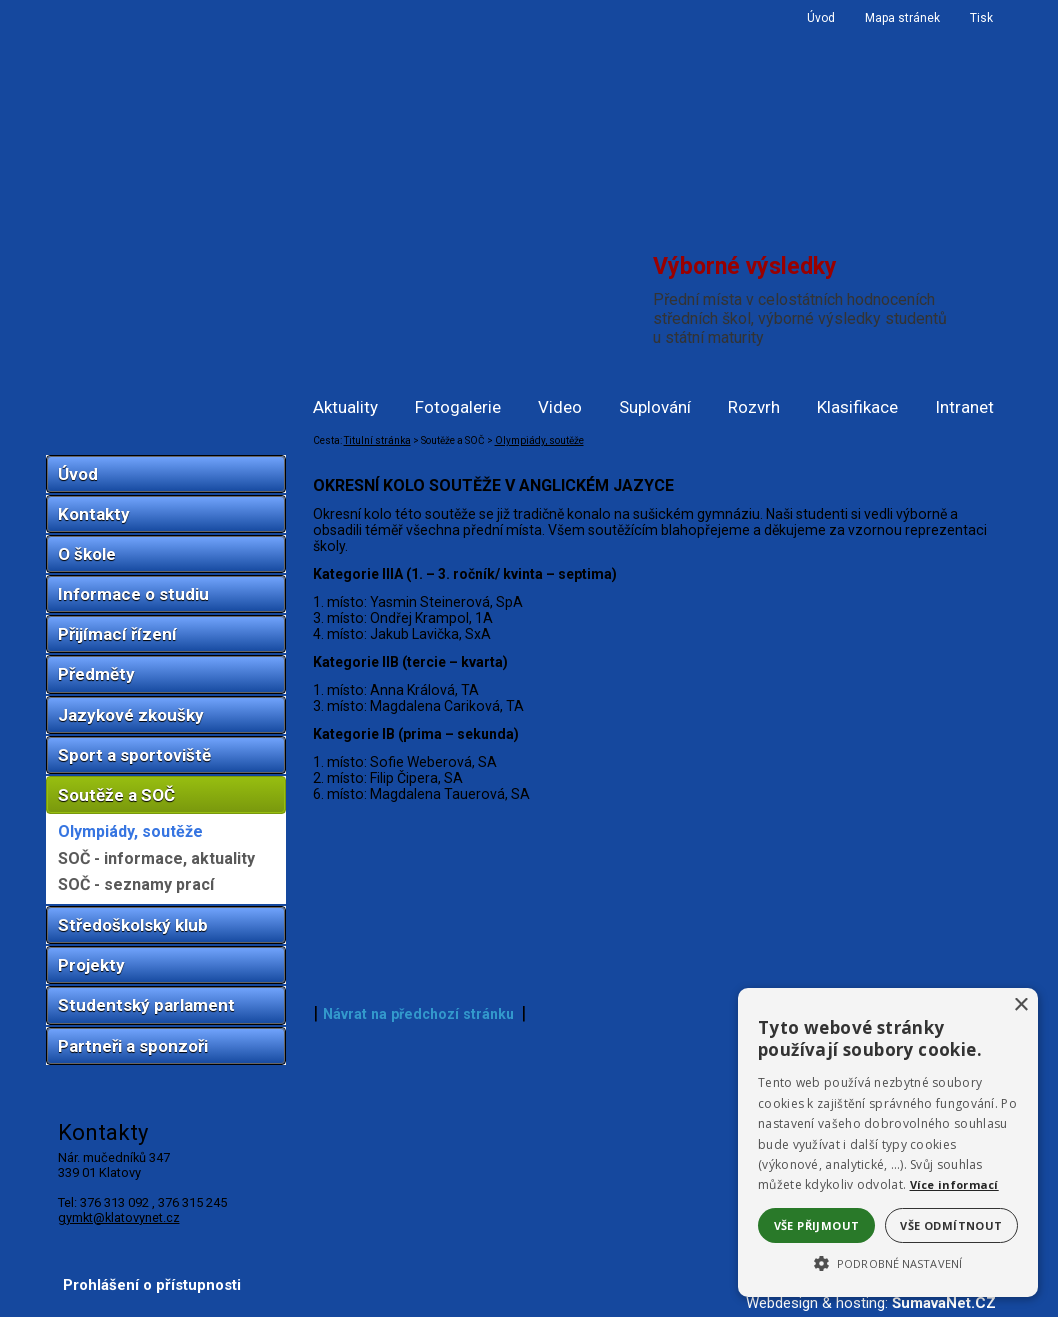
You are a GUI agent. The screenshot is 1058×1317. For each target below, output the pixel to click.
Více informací (954, 1184)
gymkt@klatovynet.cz (119, 1217)
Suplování (655, 407)
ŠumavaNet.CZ (944, 1303)
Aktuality (345, 407)
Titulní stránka (377, 440)
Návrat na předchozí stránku (418, 1014)
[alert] (888, 1142)
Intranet (964, 407)
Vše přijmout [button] (817, 1225)
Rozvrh (754, 407)
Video (560, 407)
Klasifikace (857, 407)
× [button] (1020, 1005)
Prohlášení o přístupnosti (152, 1285)
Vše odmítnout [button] (951, 1225)
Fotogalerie (458, 407)
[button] (888, 1262)
